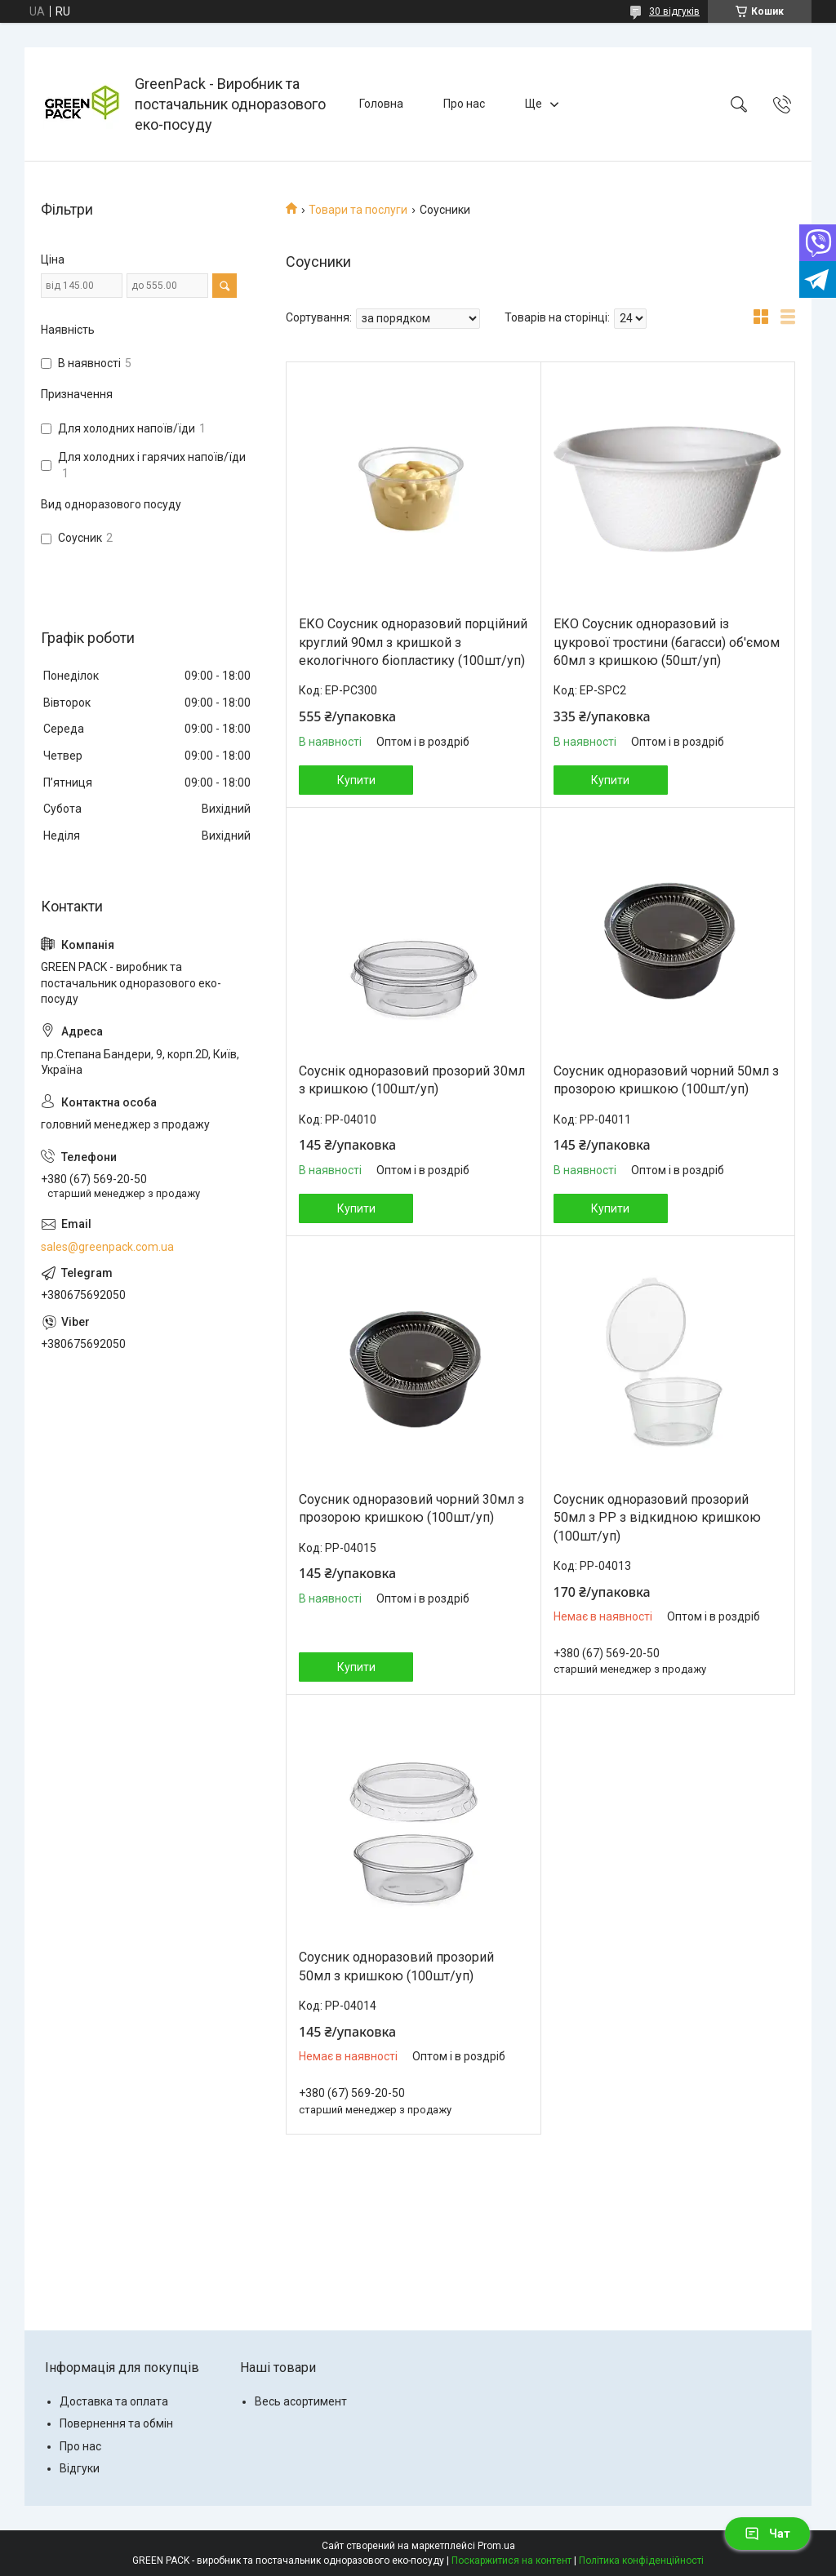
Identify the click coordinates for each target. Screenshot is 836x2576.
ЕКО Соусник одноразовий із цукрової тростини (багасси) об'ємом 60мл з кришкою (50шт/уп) (667, 642)
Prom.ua (496, 2546)
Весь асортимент (301, 2401)
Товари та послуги (358, 209)
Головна (381, 103)
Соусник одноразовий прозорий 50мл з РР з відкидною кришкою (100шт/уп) (657, 1518)
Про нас (464, 103)
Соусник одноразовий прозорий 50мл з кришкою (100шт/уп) (396, 1966)
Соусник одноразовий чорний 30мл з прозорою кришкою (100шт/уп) (411, 1508)
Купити (356, 780)
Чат (767, 2533)
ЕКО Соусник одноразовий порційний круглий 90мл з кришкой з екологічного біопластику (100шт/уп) (413, 642)
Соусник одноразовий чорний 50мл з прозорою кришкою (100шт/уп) (666, 1080)
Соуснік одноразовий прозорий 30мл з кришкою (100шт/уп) (412, 1080)
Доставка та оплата (114, 2401)
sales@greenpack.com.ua (107, 1246)
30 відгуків (674, 11)
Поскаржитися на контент (511, 2560)
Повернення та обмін (116, 2423)
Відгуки (80, 2468)
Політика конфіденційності (641, 2560)
